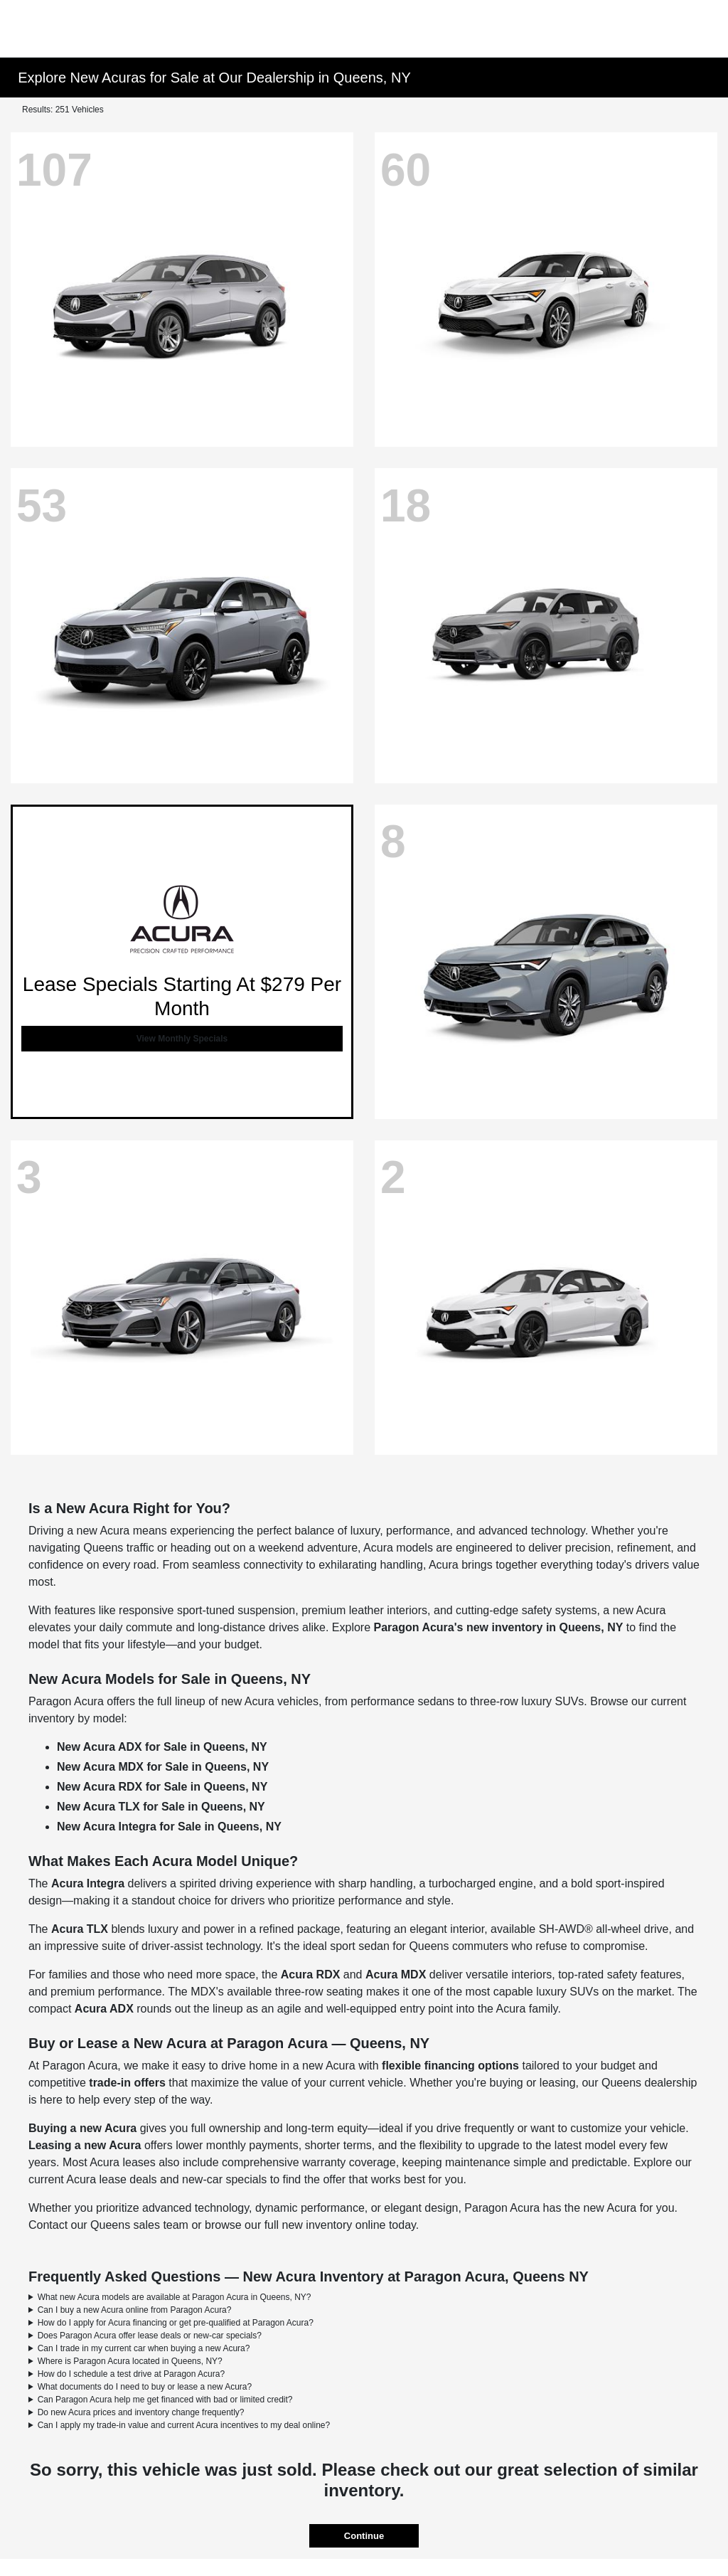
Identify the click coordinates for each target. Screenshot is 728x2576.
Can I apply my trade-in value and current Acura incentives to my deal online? (184, 2425)
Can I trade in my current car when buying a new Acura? (144, 2348)
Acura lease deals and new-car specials (166, 2179)
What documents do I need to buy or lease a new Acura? (145, 2387)
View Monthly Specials (182, 1039)
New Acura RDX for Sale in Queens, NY (162, 1787)
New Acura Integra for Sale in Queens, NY (169, 1826)
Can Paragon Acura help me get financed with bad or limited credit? (165, 2400)
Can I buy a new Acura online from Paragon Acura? (135, 2310)
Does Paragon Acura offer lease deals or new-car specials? (150, 2336)
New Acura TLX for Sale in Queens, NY (161, 1807)
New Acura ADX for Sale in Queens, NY (162, 1747)
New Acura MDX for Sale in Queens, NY (163, 1767)
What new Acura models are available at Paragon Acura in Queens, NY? (174, 2297)
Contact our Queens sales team (108, 2225)
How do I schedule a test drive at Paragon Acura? (131, 2374)
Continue (364, 2535)
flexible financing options (450, 2066)
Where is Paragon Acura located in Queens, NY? (130, 2361)
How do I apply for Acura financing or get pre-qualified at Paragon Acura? (176, 2323)
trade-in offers (127, 2083)
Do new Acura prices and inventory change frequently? (141, 2412)
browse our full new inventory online (295, 2225)
